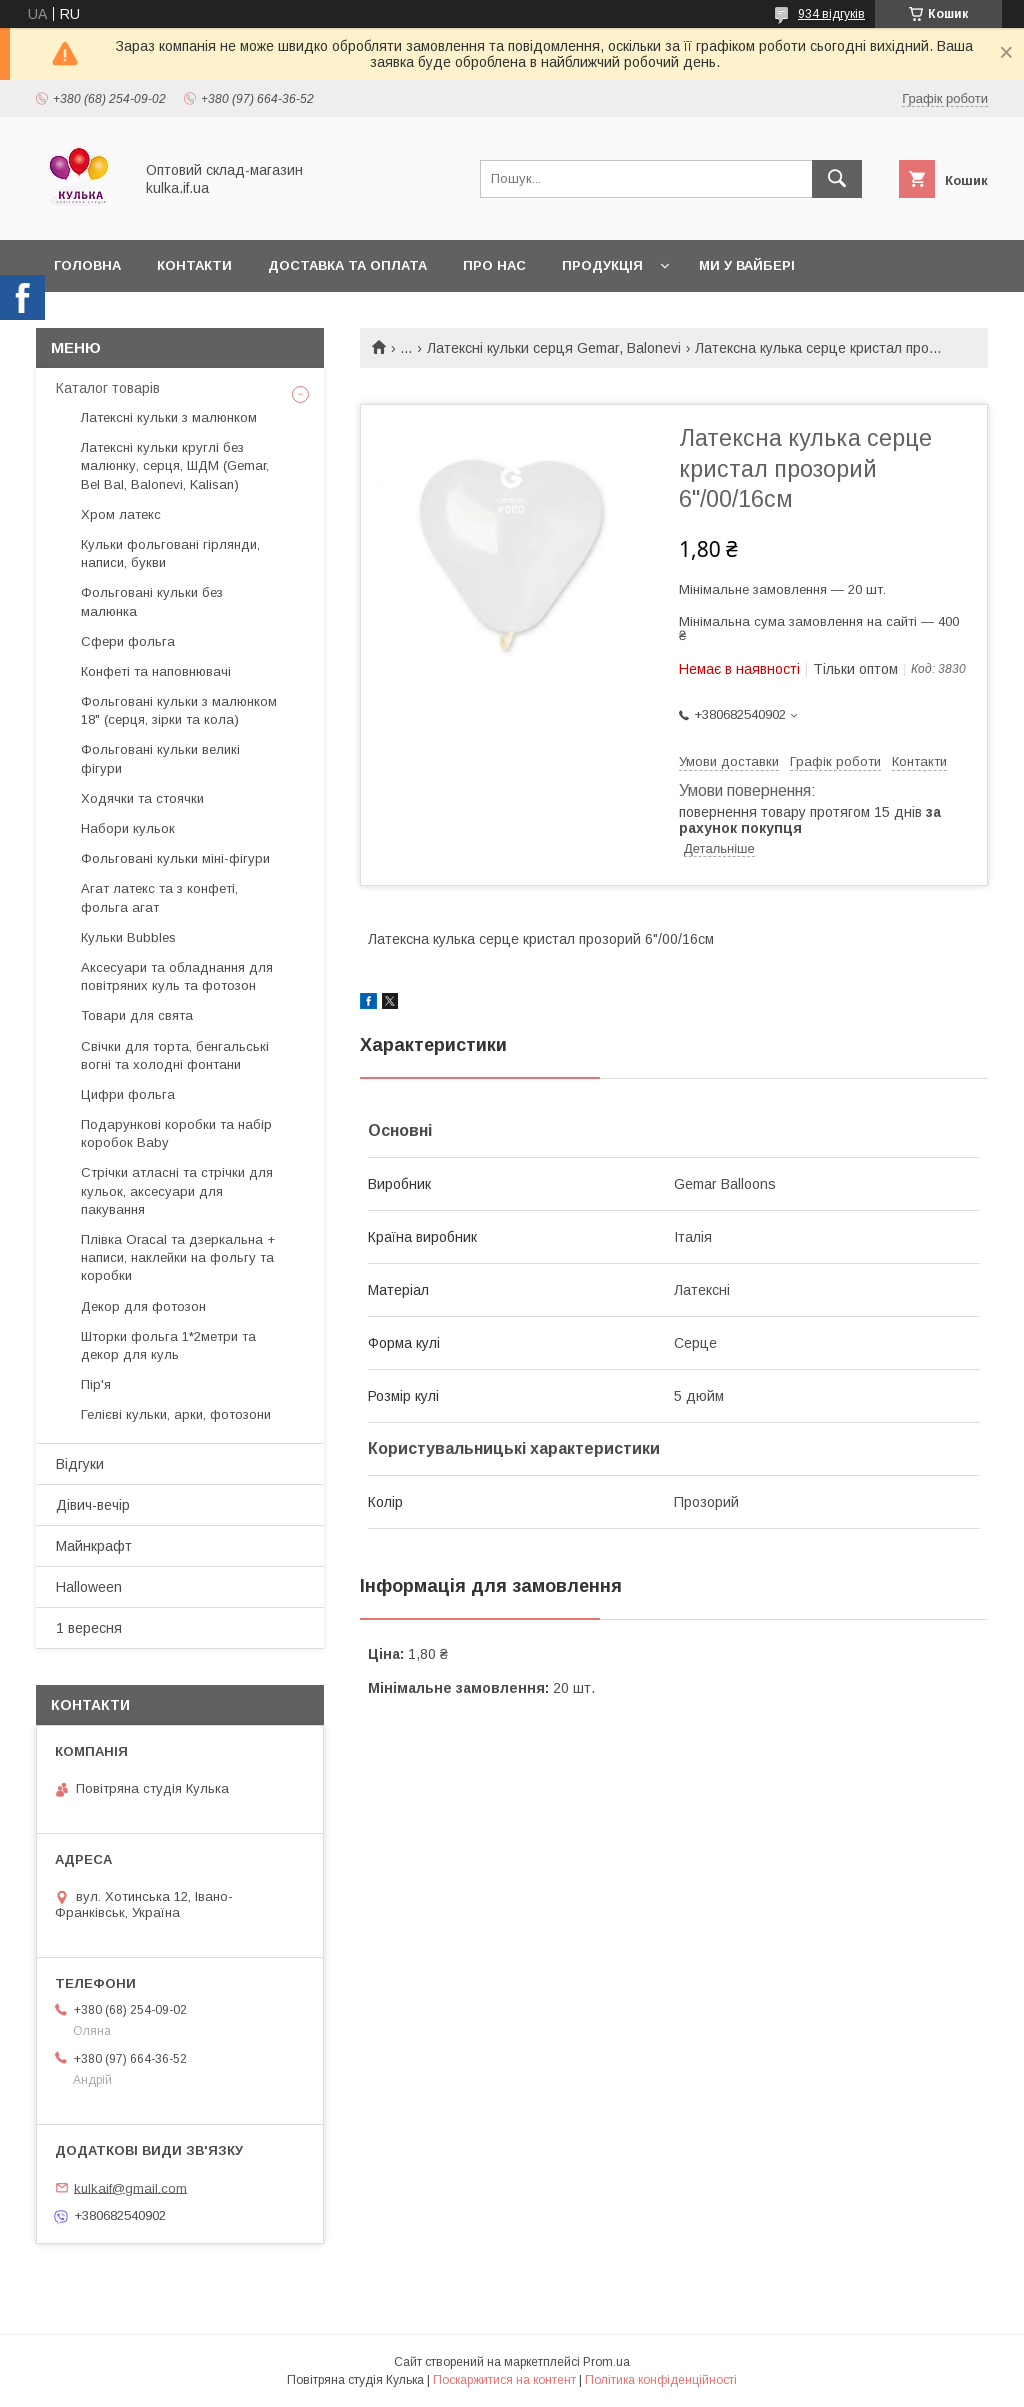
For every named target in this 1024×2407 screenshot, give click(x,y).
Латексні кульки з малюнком (169, 417)
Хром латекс (121, 514)
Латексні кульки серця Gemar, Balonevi (554, 348)
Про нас (494, 265)
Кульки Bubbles (128, 937)
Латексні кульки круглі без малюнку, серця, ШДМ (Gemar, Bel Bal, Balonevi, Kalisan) (175, 465)
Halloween (89, 1587)
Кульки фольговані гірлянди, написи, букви (170, 553)
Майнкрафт (94, 1546)
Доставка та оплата (347, 265)
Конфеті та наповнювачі (156, 671)
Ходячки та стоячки (142, 798)
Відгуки (80, 1464)
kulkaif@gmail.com (130, 2187)
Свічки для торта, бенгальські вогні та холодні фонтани (175, 1055)
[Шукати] (837, 179)
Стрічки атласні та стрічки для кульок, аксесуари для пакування (177, 1190)
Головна (87, 265)
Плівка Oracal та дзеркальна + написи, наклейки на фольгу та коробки (178, 1257)
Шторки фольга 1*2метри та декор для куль (168, 1345)
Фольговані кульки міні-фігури (175, 858)
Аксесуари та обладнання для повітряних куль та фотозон (177, 976)
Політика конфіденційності (661, 2380)
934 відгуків (831, 14)
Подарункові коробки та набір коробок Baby (176, 1133)
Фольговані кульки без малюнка (152, 601)
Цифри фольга (128, 1094)
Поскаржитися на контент (504, 2380)
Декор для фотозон (143, 1306)
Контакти (194, 265)
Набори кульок (128, 828)
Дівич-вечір (93, 1505)
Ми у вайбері (747, 265)
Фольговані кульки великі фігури (160, 758)
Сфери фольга (128, 641)
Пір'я (96, 1384)
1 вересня (89, 1628)
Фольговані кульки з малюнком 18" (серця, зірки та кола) (179, 710)
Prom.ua (606, 2362)
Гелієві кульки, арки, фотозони (176, 1414)
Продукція (602, 265)
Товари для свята (137, 1015)
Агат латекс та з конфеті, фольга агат (159, 897)
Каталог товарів (108, 388)
